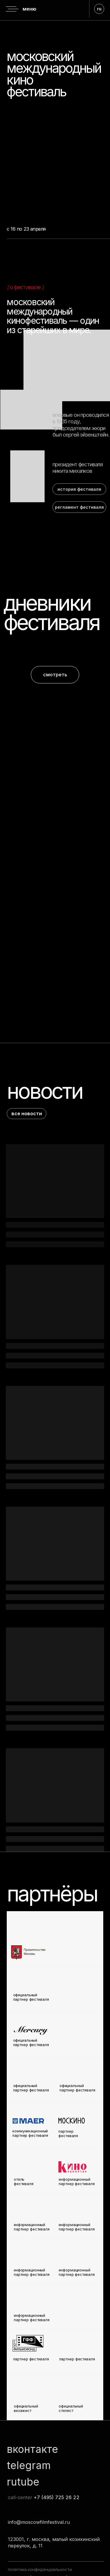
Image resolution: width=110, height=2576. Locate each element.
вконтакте (32, 2449)
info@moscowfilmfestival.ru (39, 2522)
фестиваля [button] (51, 622)
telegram (29, 2465)
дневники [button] (47, 603)
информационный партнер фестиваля (76, 2272)
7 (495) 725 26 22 (58, 2497)
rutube (23, 2482)
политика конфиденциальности (40, 2569)
